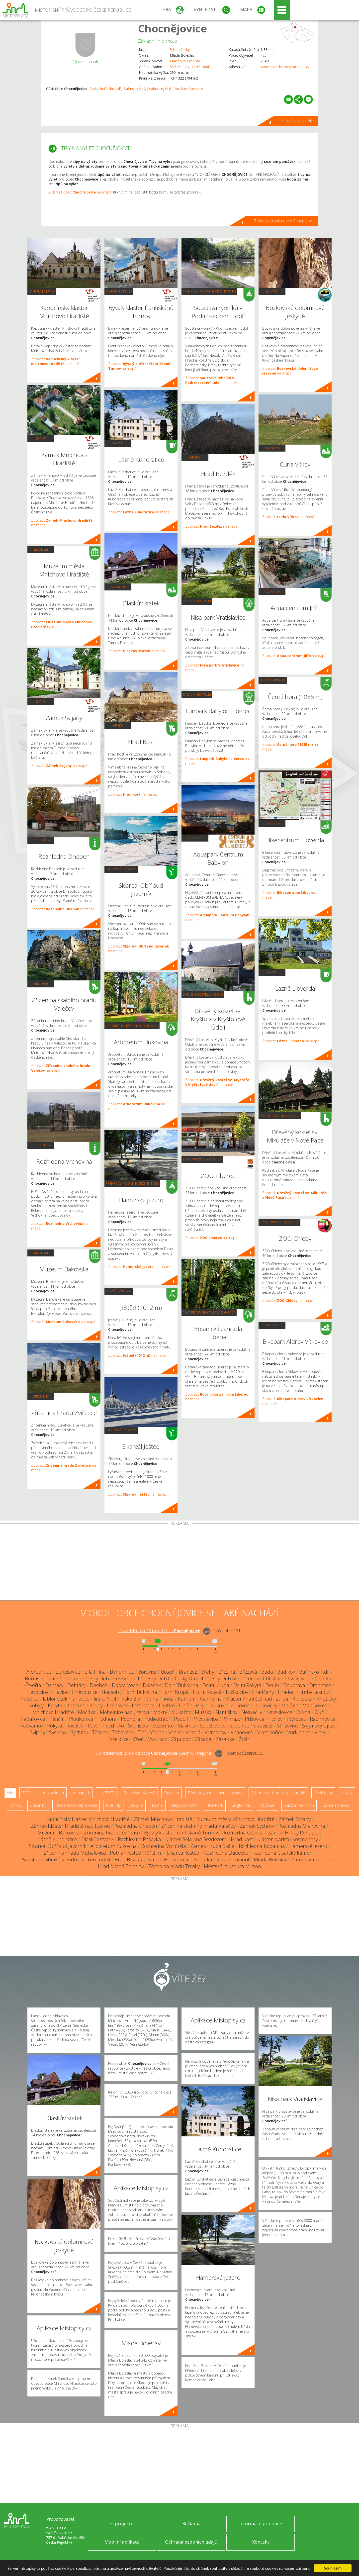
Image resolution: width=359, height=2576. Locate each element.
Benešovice (68, 1671)
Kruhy (96, 1705)
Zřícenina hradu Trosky (174, 1866)
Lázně (118, 443)
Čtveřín (33, 1685)
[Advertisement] (179, 1563)
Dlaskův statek (97, 1839)
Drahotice (155, 88)
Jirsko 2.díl (131, 1698)
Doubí (272, 1685)
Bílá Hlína (95, 1671)
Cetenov (250, 1678)
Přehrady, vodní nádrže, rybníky (132, 1183)
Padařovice (33, 1719)
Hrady (118, 725)
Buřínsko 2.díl (134, 88)
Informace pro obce (260, 2523)
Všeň (138, 1739)
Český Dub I (126, 1678)
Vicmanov (215, 1732)
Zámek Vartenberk (312, 1859)
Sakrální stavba (41, 291)
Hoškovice (237, 1692)
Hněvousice (84, 1692)
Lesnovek (117, 1705)
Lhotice (167, 1705)
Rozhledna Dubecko (226, 1852)
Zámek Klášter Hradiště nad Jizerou (70, 1825)
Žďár (244, 1739)
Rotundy (113, 1805)
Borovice (147, 1671)
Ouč (168, 88)
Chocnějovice (172, 28)
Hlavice (60, 1692)
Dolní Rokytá (247, 1685)
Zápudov (181, 1739)
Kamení (186, 1698)
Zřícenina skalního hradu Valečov (198, 1825)
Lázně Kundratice (57, 1839)
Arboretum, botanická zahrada (132, 1025)
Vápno (157, 1732)
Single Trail (241, 1805)
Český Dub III (189, 1678)
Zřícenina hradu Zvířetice (112, 1832)
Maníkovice (314, 1705)
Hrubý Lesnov (313, 1692)
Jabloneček (55, 1698)
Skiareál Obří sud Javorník (57, 1846)
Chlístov (271, 1678)
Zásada (203, 1739)
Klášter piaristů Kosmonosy (287, 1839)
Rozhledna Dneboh (135, 1825)
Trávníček (123, 1732)
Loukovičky (265, 1705)
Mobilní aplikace (122, 2542)
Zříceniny (41, 983)
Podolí (181, 1719)
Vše (10, 1793)
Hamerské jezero (308, 1846)
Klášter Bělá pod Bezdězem (196, 1839)
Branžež (188, 1671)
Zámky (41, 438)
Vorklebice (298, 1732)
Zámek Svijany (295, 1819)
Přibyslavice (205, 1719)
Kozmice (76, 1705)
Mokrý (160, 1712)
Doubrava (294, 1685)
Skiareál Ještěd (183, 1852)
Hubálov (29, 1698)
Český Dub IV (221, 1678)
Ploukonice (81, 1719)
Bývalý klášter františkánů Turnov (181, 1832)
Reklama (191, 2523)
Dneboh (99, 1685)
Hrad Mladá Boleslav (121, 1866)
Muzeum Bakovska (59, 1832)
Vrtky (320, 1732)
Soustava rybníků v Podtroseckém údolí (66, 1859)
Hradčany (263, 1692)
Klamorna (211, 1698)
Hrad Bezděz (128, 1859)
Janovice (81, 1698)
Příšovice (254, 1719)
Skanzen (118, 586)
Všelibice (119, 1739)
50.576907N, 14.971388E (190, 66)
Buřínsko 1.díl (110, 88)
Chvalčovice (297, 1678)
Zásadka (225, 1739)
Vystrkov (157, 1739)
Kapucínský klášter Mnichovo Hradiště (87, 1819)
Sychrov (57, 1732)
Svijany (37, 1732)
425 (264, 55)
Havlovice (37, 1692)
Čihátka (323, 1678)
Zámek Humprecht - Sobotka (179, 1859)
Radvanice (31, 1725)
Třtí (142, 1732)
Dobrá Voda (125, 1685)
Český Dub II (157, 1678)
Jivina (152, 1698)
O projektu (122, 2523)
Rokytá (54, 1725)
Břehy (207, 1671)
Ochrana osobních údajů (191, 2542)
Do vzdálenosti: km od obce (159, 1630)
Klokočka (302, 1698)
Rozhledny (41, 840)
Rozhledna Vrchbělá (163, 1846)
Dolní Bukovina (181, 1685)
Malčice (289, 1705)
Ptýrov (275, 1719)
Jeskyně (272, 291)
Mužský (203, 1712)
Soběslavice (213, 1725)
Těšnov (100, 1732)
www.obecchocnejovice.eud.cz (285, 66)
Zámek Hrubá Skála (212, 1846)
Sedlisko (115, 1725)
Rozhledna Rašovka (139, 1839)
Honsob (110, 1692)
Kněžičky (326, 1698)
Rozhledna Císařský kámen (283, 1852)
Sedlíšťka (138, 1725)
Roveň (94, 1725)
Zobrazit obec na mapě (80, 192)
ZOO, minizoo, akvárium (202, 1159)
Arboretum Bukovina (113, 1846)
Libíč (184, 1705)
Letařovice (143, 1705)
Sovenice (196, 88)
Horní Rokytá (207, 1692)
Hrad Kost (242, 1839)
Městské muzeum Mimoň (232, 1866)
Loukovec (238, 1705)
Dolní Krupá (215, 1685)
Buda (93, 88)
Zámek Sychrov (257, 1825)
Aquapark (195, 838)
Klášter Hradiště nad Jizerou (257, 1698)
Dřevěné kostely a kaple (202, 994)
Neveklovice (279, 1712)
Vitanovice (242, 1732)
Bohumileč (122, 1671)
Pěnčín (57, 1719)
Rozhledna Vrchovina (301, 1825)
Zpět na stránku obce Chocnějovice (285, 221)
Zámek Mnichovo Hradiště (163, 1819)
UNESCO (107, 1793)
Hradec (286, 1692)
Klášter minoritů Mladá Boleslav (251, 1859)
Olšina (303, 1712)
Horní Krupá (175, 1692)
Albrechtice (38, 1671)
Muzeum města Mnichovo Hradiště (235, 1819)
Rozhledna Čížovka (243, 1832)
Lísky (198, 1705)
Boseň (168, 1671)
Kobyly (36, 1705)
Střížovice (287, 1725)
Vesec (175, 1732)
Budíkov (286, 1671)
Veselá (193, 1732)
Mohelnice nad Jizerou (124, 1712)
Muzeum (41, 549)
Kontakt (260, 2542)
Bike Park (272, 823)
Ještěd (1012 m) (145, 1852)
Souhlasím (333, 2568)
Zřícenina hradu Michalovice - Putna (83, 1852)
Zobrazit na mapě (55, 361)
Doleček (152, 1685)
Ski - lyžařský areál (121, 869)
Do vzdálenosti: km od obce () (153, 1753)
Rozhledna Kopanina (262, 1846)
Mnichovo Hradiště (185, 61)
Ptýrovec (296, 1719)
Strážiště (263, 1725)
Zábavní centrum (196, 601)
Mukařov (181, 1712)
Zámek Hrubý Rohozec (293, 1832)
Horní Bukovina (140, 1692)
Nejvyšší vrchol (118, 1291)
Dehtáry (54, 1685)
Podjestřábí (157, 1719)
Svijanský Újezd (319, 1725)
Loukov (216, 1705)
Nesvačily (252, 1712)
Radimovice (322, 1719)
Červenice (70, 1678)
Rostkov (180, 88)
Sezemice (163, 1725)
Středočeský (180, 49)
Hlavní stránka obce (299, 121)
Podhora (107, 1719)
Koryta (55, 1705)
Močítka (87, 1712)
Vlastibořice (270, 1732)
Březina (226, 1671)
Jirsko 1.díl (105, 1698)
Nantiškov (226, 1712)
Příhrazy (231, 1719)
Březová (248, 1671)
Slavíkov (187, 1725)
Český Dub (97, 1678)
